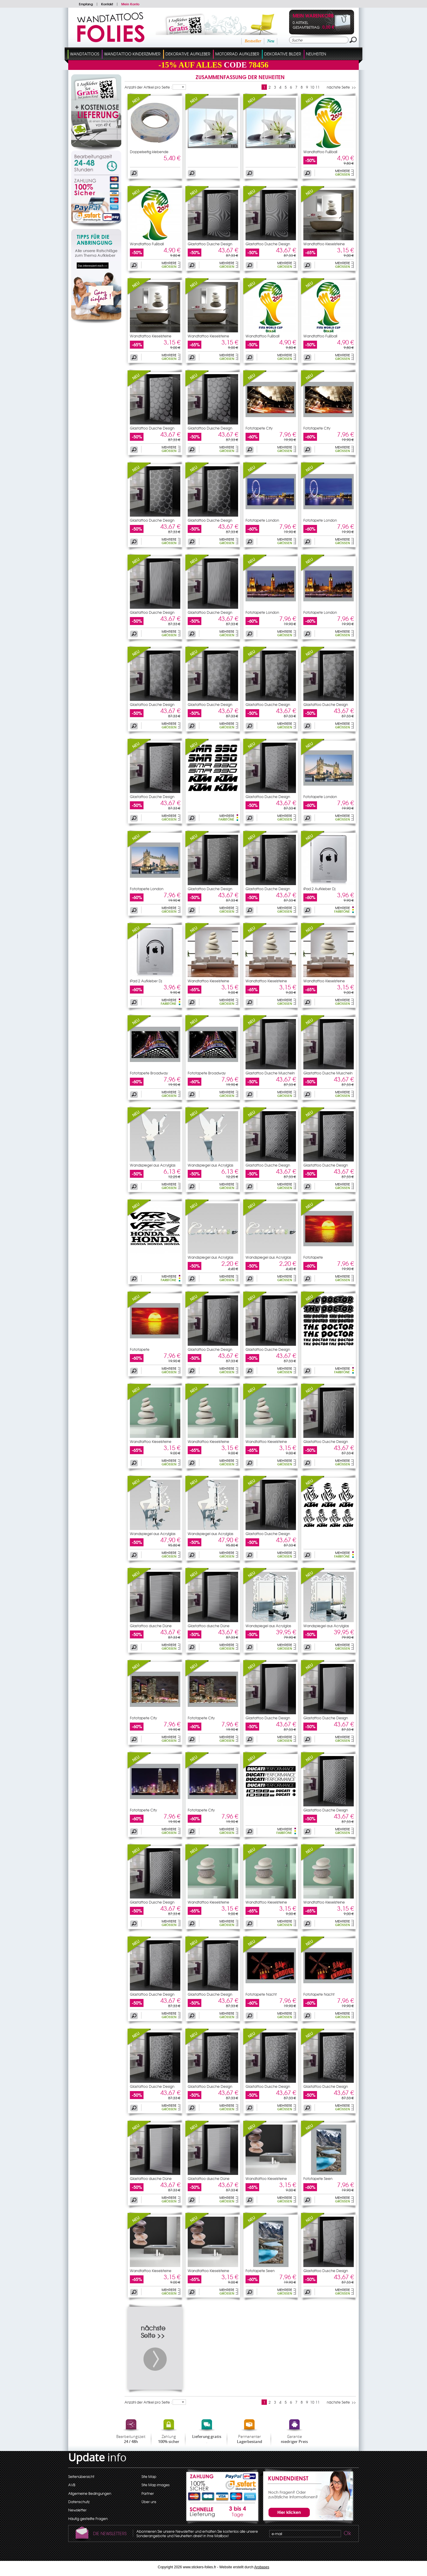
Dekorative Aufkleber (187, 54)
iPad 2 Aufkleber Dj (319, 888)
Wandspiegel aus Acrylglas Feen (153, 1535)
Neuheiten (316, 54)
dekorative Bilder (282, 54)
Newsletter (77, 2510)
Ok (347, 2534)
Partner (147, 2493)
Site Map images (155, 2484)
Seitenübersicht (81, 2476)
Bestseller (253, 41)
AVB (71, 2484)
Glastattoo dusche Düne (151, 1625)
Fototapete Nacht (261, 1994)
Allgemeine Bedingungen (89, 2493)
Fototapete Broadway (149, 1073)
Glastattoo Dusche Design (210, 243)
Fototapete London (262, 520)
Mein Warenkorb (313, 16)
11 (318, 87)
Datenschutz (79, 2501)
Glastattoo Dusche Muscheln (270, 1073)
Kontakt (107, 4)
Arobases (261, 2567)
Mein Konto (130, 4)
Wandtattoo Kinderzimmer (132, 54)
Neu (270, 41)
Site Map (148, 2476)
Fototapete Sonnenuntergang (318, 1259)
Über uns (148, 2501)
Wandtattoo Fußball (320, 151)
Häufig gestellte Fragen (88, 2518)
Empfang (86, 4)
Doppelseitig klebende (149, 151)
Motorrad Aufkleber (237, 54)
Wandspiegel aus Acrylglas (153, 1165)
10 (312, 87)
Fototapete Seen (317, 2178)
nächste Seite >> (341, 87)
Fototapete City (259, 428)
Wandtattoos (84, 54)
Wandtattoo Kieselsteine (324, 243)
